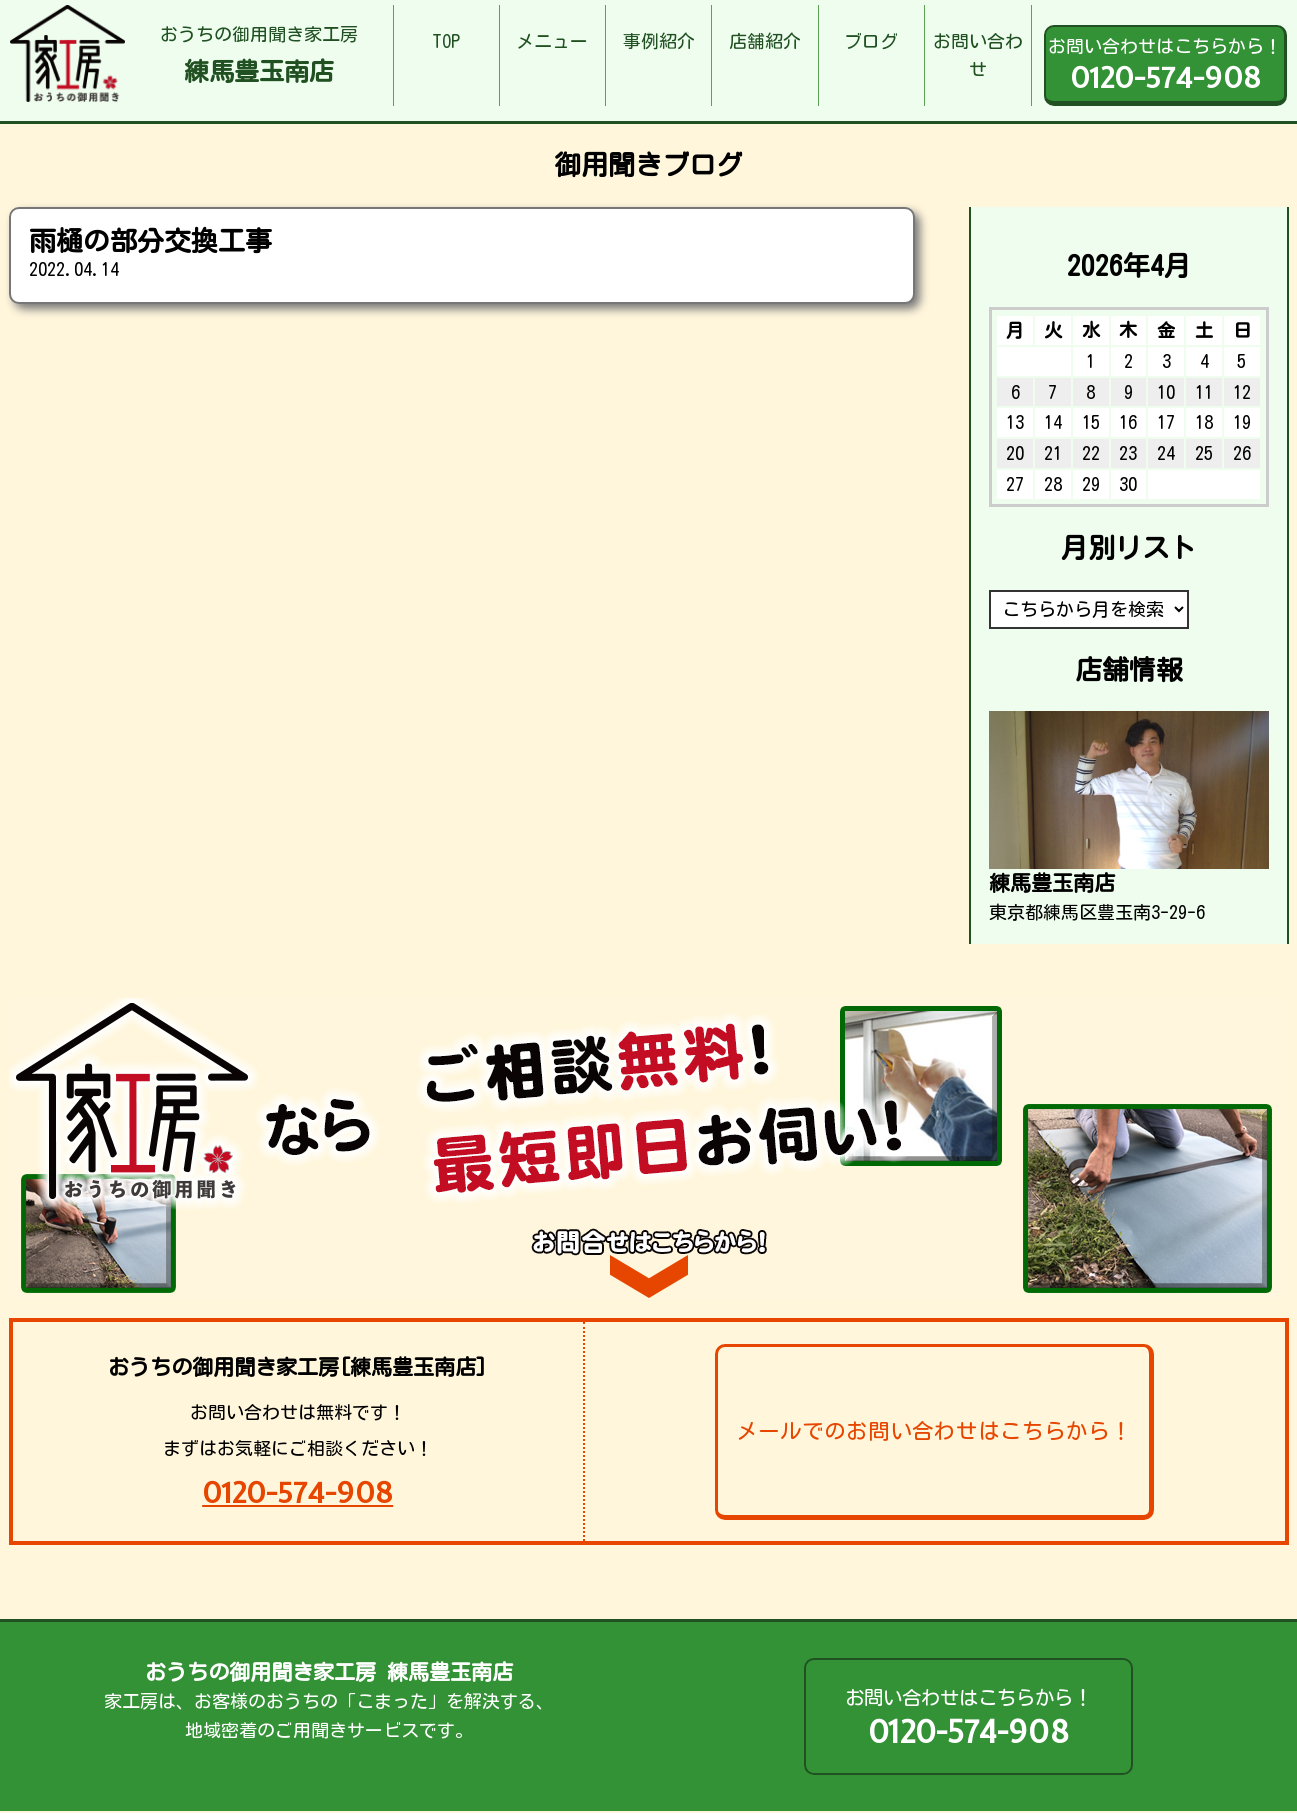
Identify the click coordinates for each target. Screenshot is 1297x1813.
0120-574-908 (297, 1492)
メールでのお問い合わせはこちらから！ (934, 1431)
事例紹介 (659, 41)
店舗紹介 (765, 41)
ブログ (871, 41)
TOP (446, 41)
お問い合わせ (978, 55)
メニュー (552, 41)
